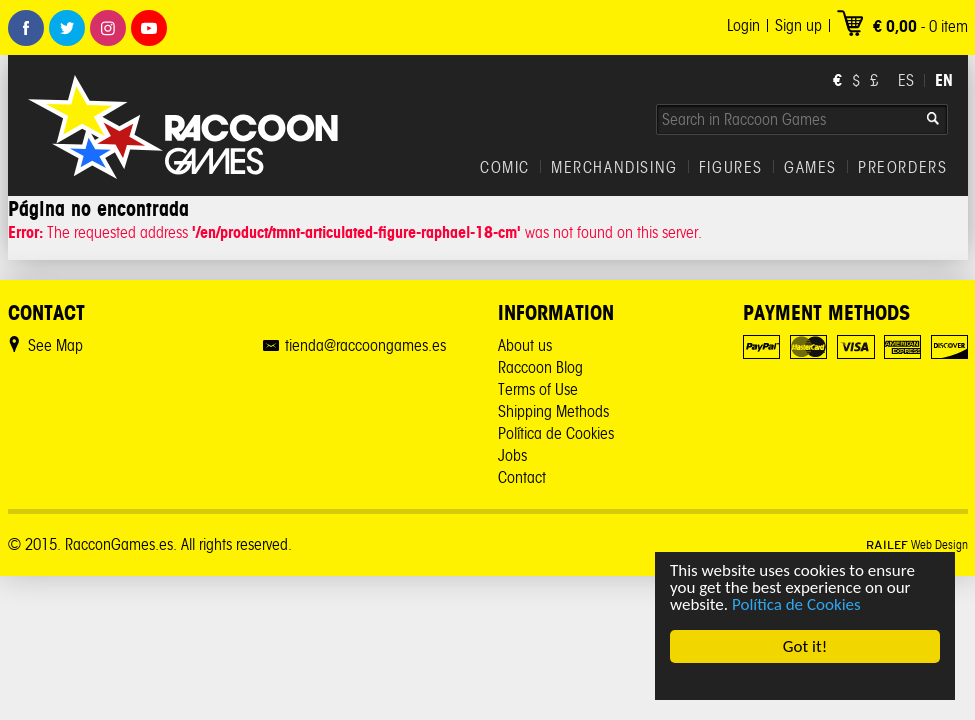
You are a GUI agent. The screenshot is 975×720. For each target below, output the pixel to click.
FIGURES (731, 168)
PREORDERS (902, 168)
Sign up (798, 25)
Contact (522, 477)
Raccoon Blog (540, 367)
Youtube (149, 28)
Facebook (26, 28)
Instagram (108, 28)
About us (525, 345)
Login (743, 25)
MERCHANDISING (614, 168)
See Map (55, 345)
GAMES (810, 168)
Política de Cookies (796, 604)
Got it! (805, 646)
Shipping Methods (553, 411)
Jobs (512, 455)
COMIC (505, 168)
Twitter (67, 28)
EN (944, 80)
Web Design (917, 544)
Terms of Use (538, 389)
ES (906, 80)
